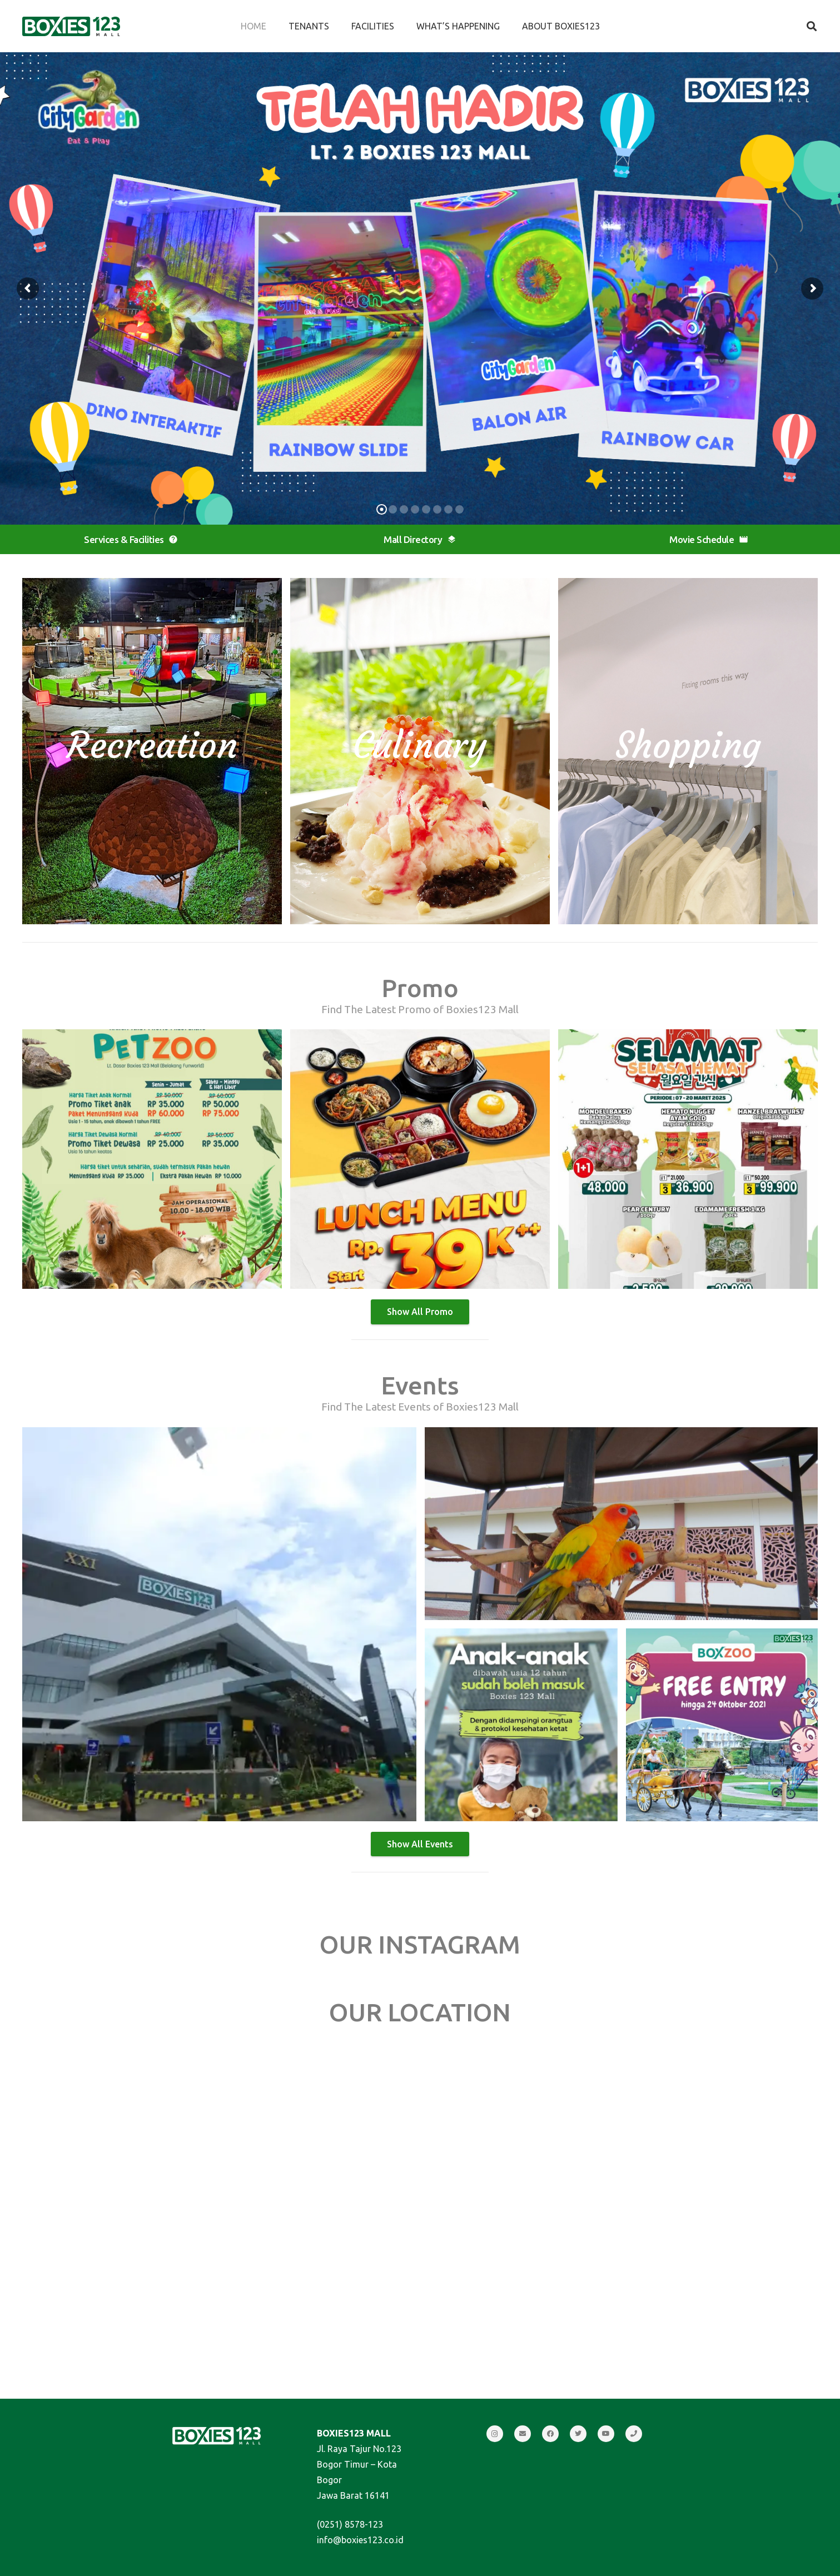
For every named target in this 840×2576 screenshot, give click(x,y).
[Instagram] (494, 2433)
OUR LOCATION (420, 2012)
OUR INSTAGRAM (420, 1944)
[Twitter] (578, 2433)
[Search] (812, 26)
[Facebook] (550, 2433)
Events (420, 1385)
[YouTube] (606, 2433)
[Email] (522, 2433)
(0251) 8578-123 (350, 2524)
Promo (420, 988)
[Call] (633, 2433)
